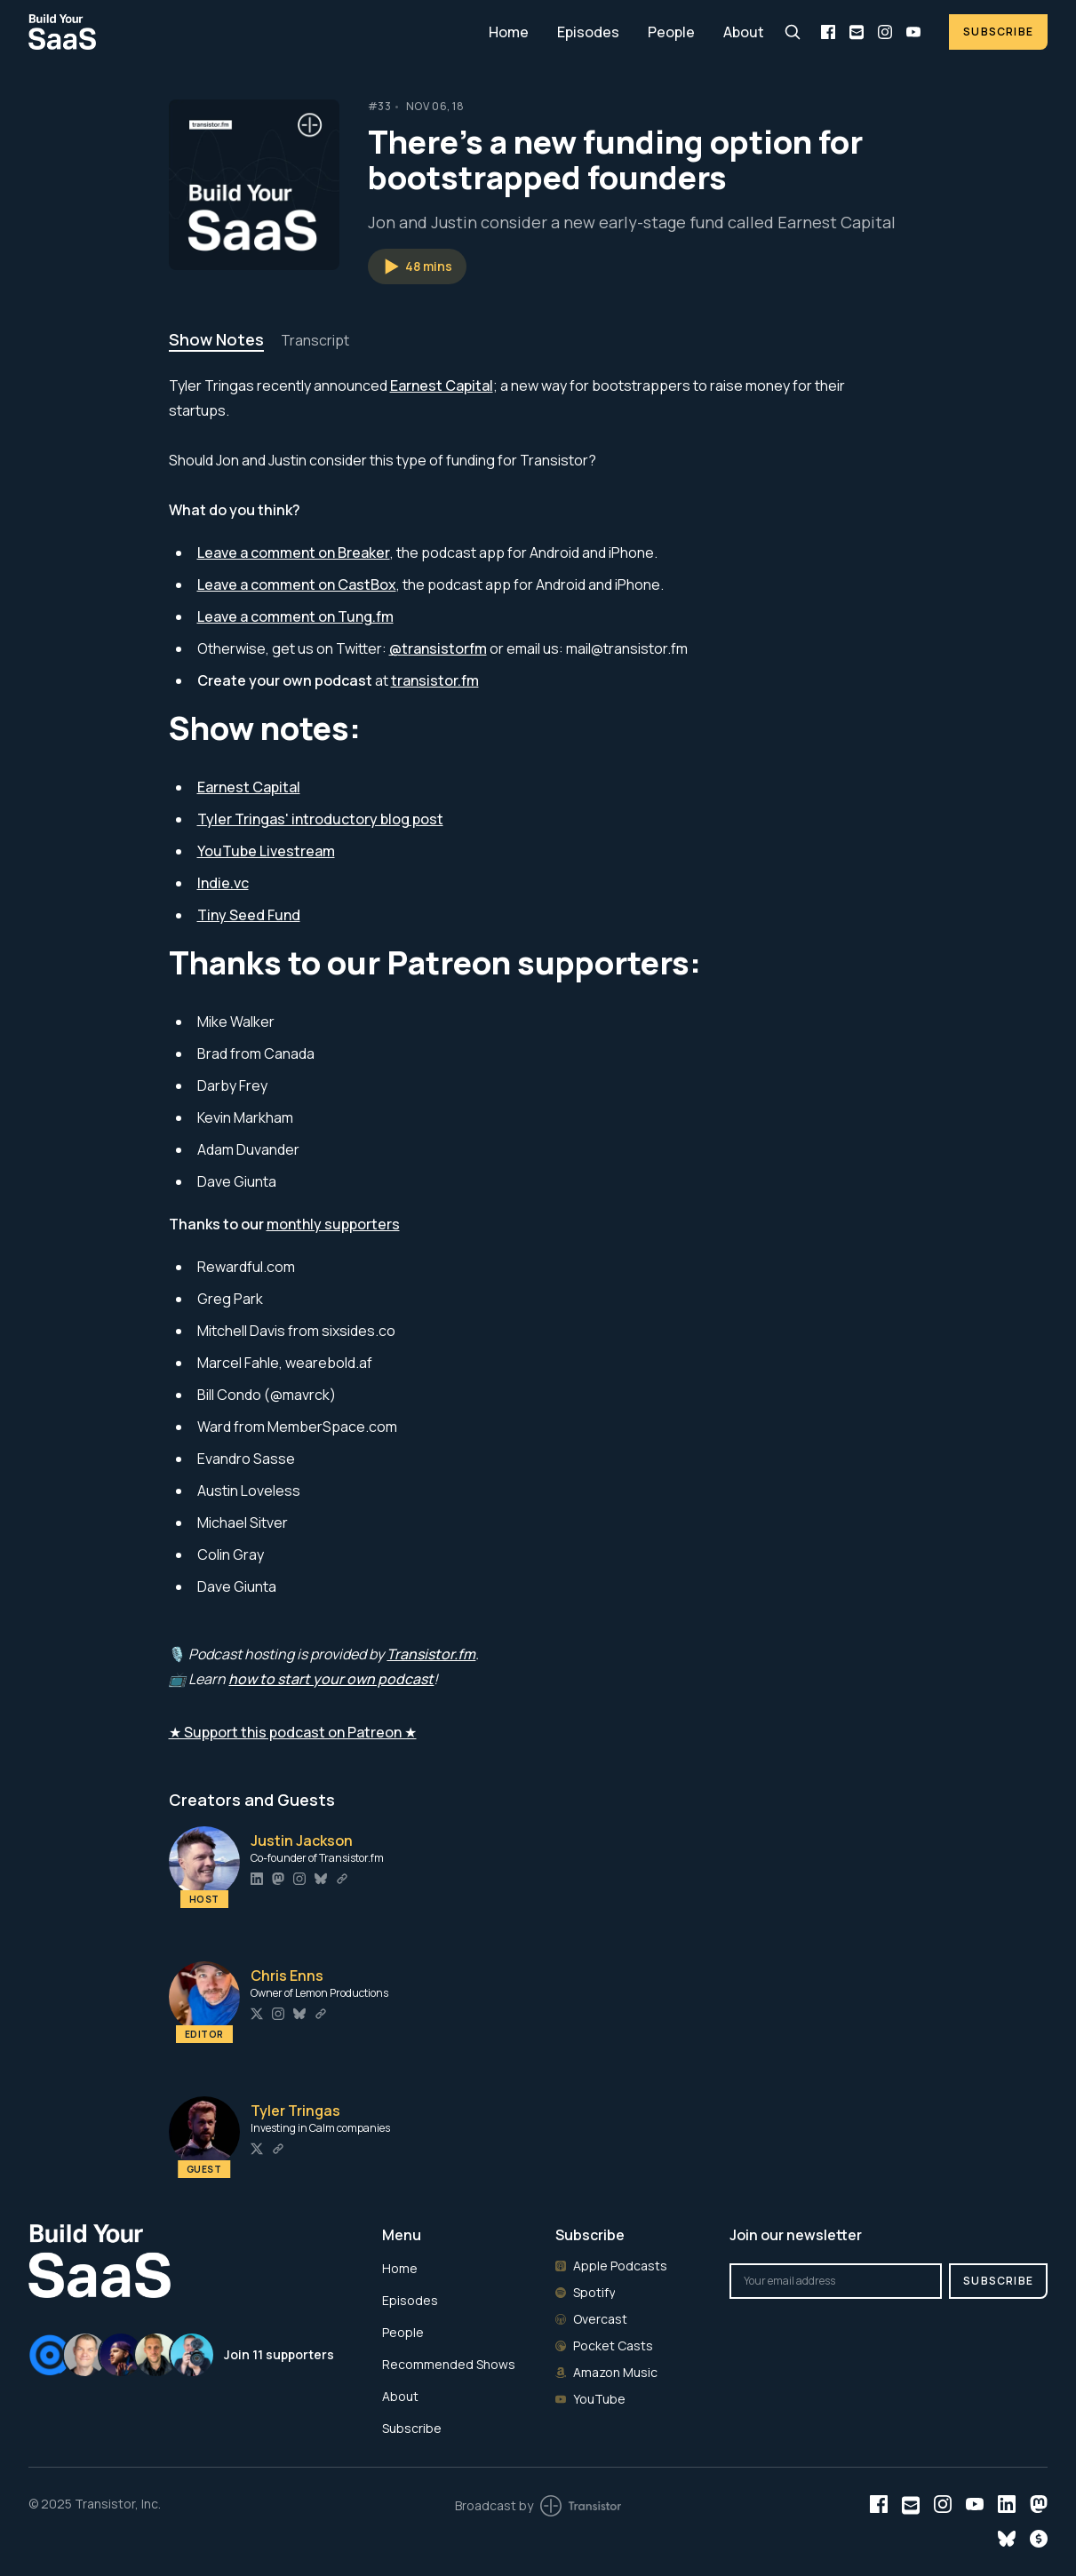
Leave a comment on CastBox (296, 584)
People (671, 32)
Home (509, 32)
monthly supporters (333, 1224)
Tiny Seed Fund (248, 915)
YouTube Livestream (266, 851)
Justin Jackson (302, 1840)
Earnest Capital (441, 385)
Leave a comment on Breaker (293, 552)
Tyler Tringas (295, 2110)
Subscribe (998, 31)
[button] (417, 266)
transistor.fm (435, 680)
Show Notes (216, 339)
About (743, 32)
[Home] (247, 31)
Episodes (588, 32)
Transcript (315, 340)
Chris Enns (287, 1975)
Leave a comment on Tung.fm (295, 616)
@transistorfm (438, 648)
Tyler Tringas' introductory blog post (320, 819)
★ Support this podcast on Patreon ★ (293, 1732)
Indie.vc (223, 883)
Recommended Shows (448, 2364)
